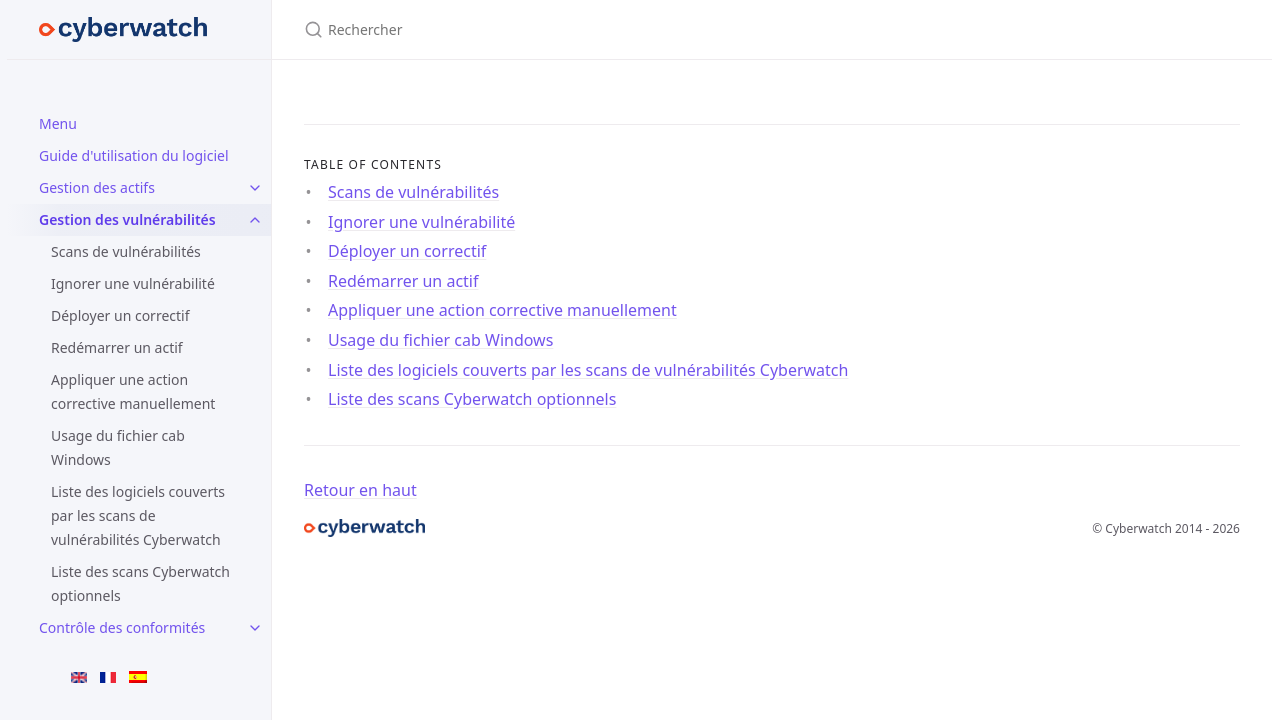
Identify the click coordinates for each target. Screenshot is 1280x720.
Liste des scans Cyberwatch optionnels (140, 583)
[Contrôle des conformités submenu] (255, 628)
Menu (58, 123)
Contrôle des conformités (122, 627)
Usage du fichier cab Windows (118, 447)
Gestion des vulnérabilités (127, 219)
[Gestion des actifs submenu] (255, 188)
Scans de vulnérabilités (126, 251)
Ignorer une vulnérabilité (133, 283)
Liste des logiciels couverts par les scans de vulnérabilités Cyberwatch (138, 515)
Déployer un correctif (120, 315)
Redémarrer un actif (117, 347)
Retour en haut (360, 490)
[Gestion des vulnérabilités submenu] (255, 220)
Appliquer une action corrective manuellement (133, 391)
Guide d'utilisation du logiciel (134, 155)
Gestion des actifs (97, 187)
